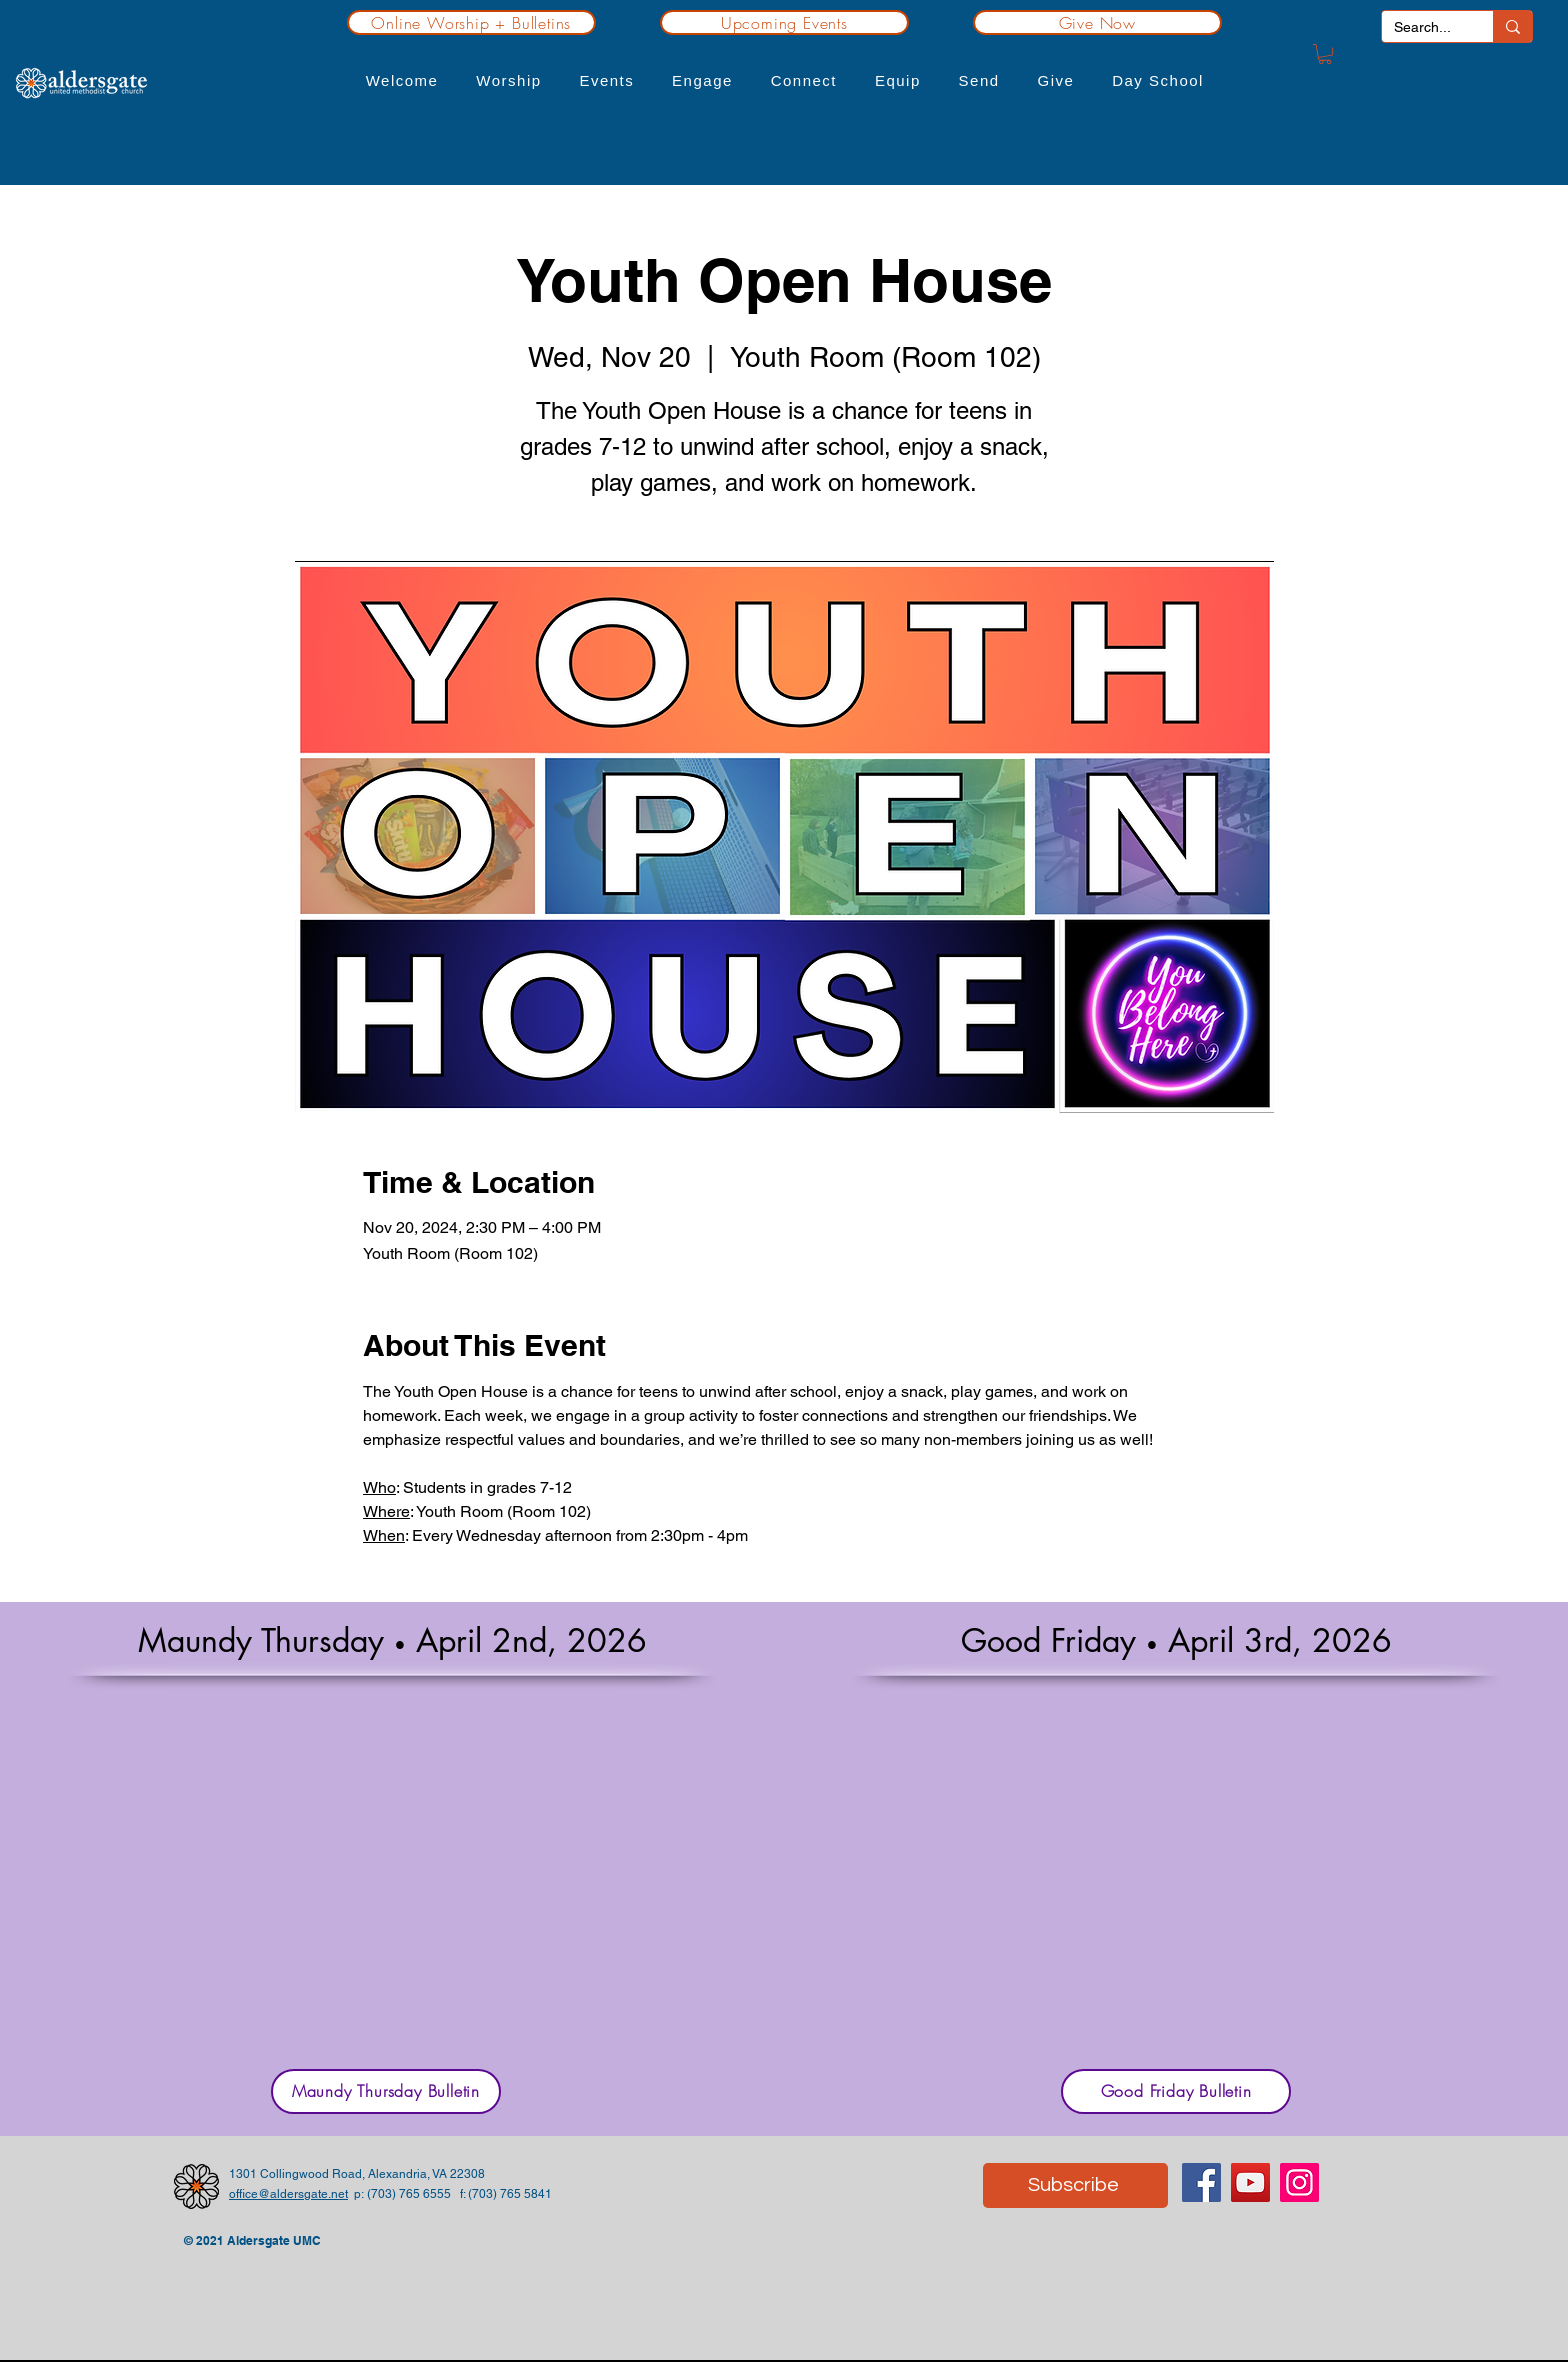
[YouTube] (1250, 2182)
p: (357, 2194)
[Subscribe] (1075, 2185)
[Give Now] (1097, 22)
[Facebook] (1201, 2182)
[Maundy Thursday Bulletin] (386, 2091)
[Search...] (1422, 27)
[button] (402, 80)
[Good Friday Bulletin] (1176, 2091)
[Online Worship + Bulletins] (471, 22)
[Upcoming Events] (784, 22)
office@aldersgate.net (288, 2194)
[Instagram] (1299, 2182)
